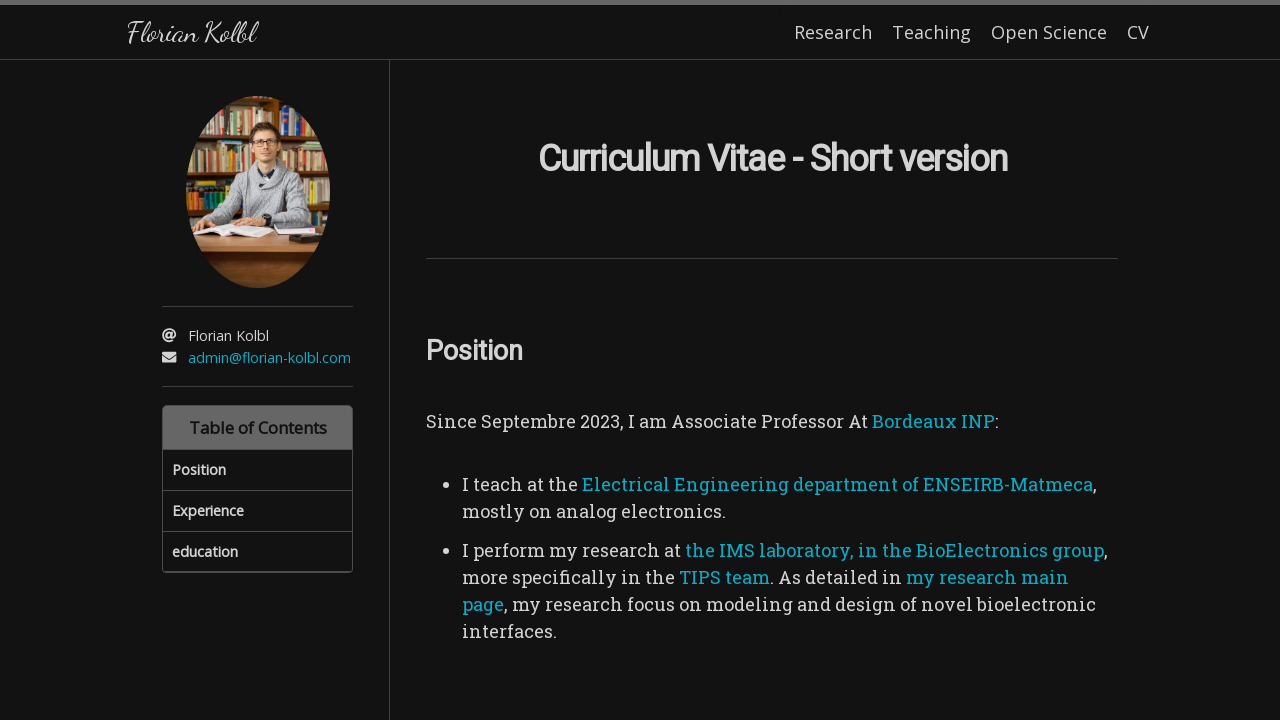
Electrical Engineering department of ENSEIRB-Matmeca (837, 484)
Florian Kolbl (190, 31)
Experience (208, 510)
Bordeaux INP (933, 421)
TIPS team (724, 577)
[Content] (772, 390)
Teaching (931, 32)
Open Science (1049, 32)
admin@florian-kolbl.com (269, 357)
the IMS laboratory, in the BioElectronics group (894, 550)
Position (199, 469)
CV (1138, 32)
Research (833, 32)
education (205, 551)
